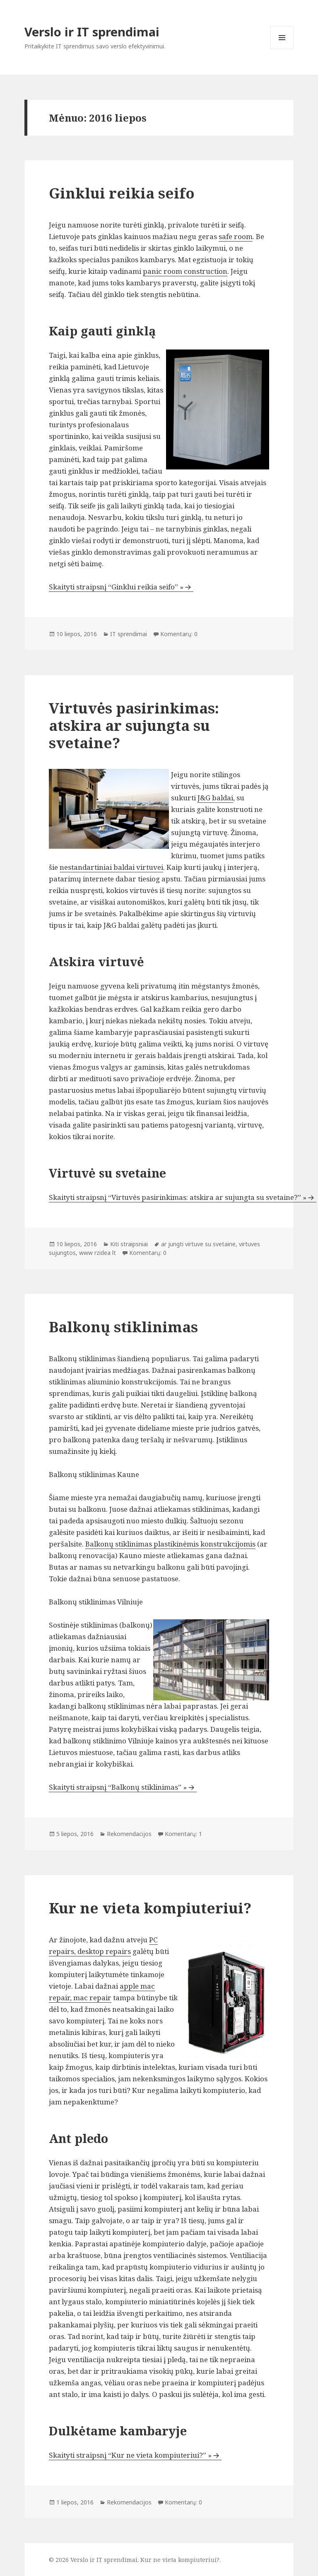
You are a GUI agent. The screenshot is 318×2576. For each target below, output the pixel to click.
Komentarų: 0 (179, 634)
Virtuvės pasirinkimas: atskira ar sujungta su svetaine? (134, 725)
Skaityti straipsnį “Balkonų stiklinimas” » (118, 1787)
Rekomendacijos (129, 1834)
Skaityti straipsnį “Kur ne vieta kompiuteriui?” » (130, 2455)
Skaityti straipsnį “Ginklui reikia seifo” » (116, 586)
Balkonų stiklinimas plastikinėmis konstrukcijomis (170, 1544)
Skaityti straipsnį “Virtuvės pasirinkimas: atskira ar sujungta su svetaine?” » (177, 1197)
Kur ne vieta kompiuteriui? (150, 1908)
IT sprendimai (128, 634)
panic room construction (185, 271)
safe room (236, 236)
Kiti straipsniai (129, 1244)
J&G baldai (215, 797)
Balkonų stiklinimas (123, 1326)
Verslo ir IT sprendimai (91, 32)
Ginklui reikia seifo (122, 193)
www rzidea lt (97, 1253)
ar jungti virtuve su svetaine (198, 1244)
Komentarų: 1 (183, 1834)
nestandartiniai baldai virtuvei (111, 867)
